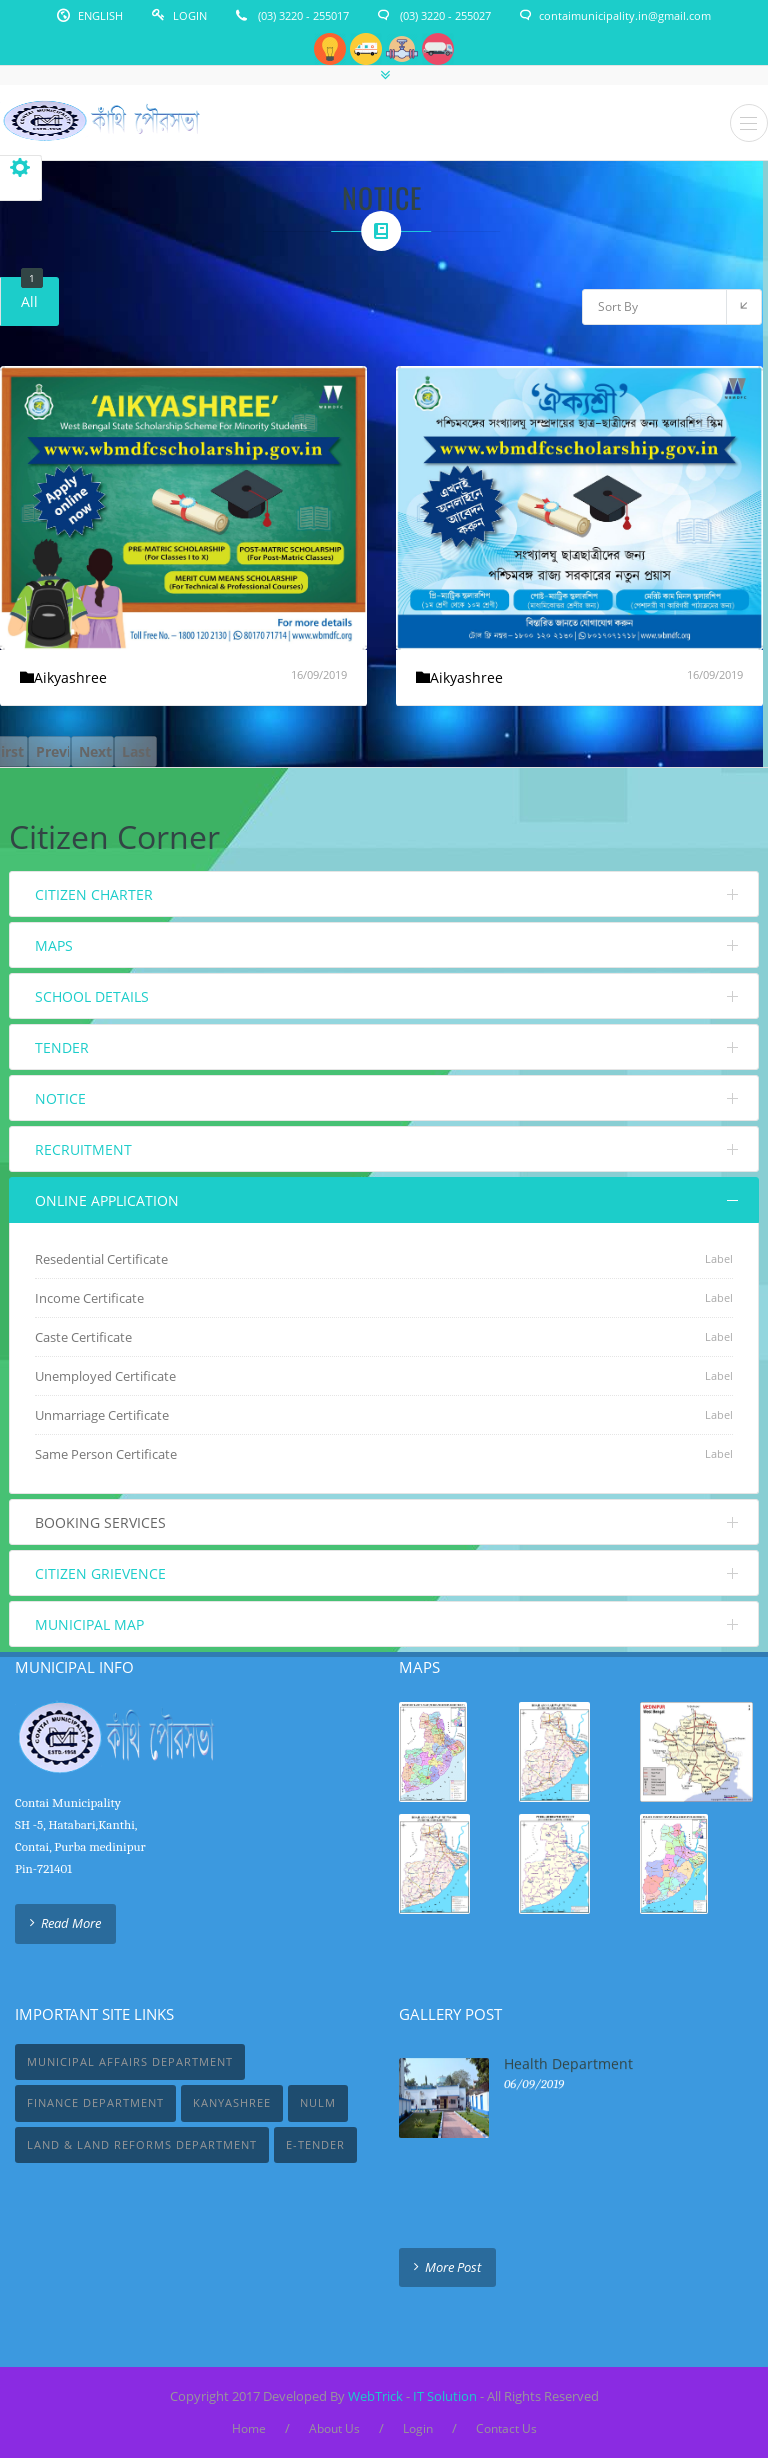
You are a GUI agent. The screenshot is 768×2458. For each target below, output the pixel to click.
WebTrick (377, 2396)
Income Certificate (89, 1298)
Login (190, 15)
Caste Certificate (83, 1337)
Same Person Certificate (106, 1454)
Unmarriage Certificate (102, 1415)
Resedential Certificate (101, 1259)
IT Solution (445, 2396)
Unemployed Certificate (105, 1376)
